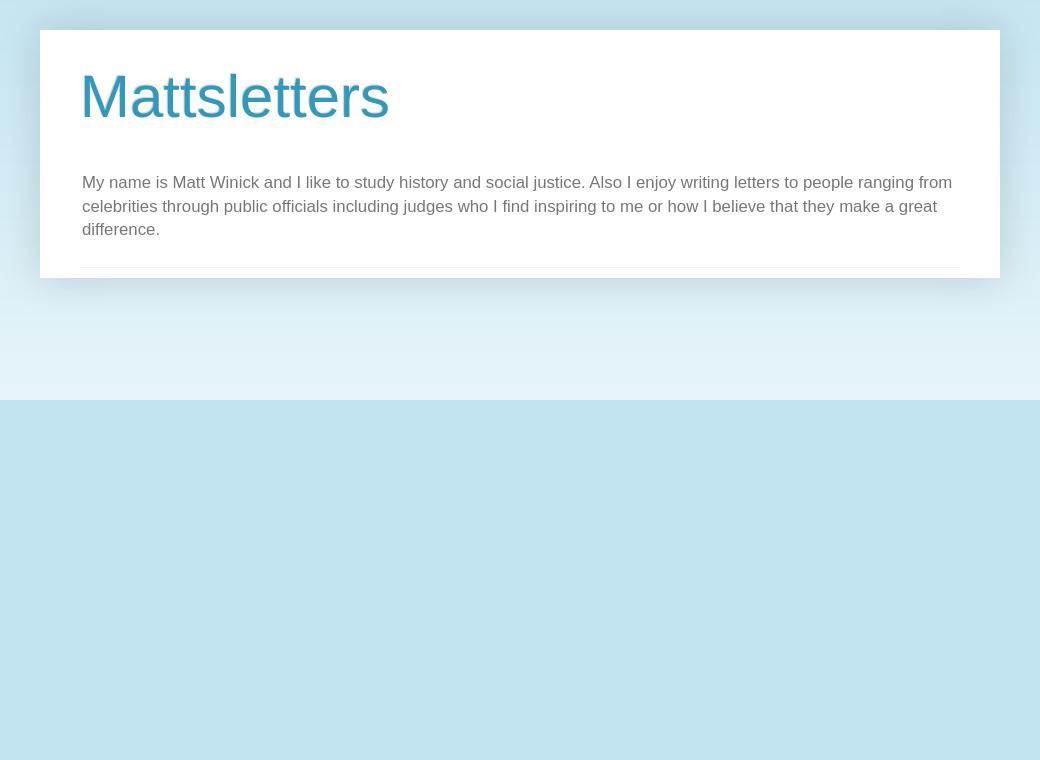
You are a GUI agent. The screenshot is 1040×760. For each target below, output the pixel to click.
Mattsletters (235, 96)
